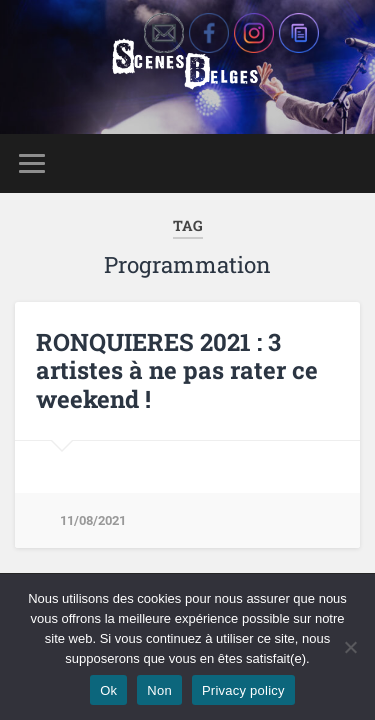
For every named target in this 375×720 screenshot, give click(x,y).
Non (159, 690)
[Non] (350, 647)
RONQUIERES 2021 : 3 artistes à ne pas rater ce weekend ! (177, 371)
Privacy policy (243, 690)
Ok (108, 690)
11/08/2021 (93, 520)
